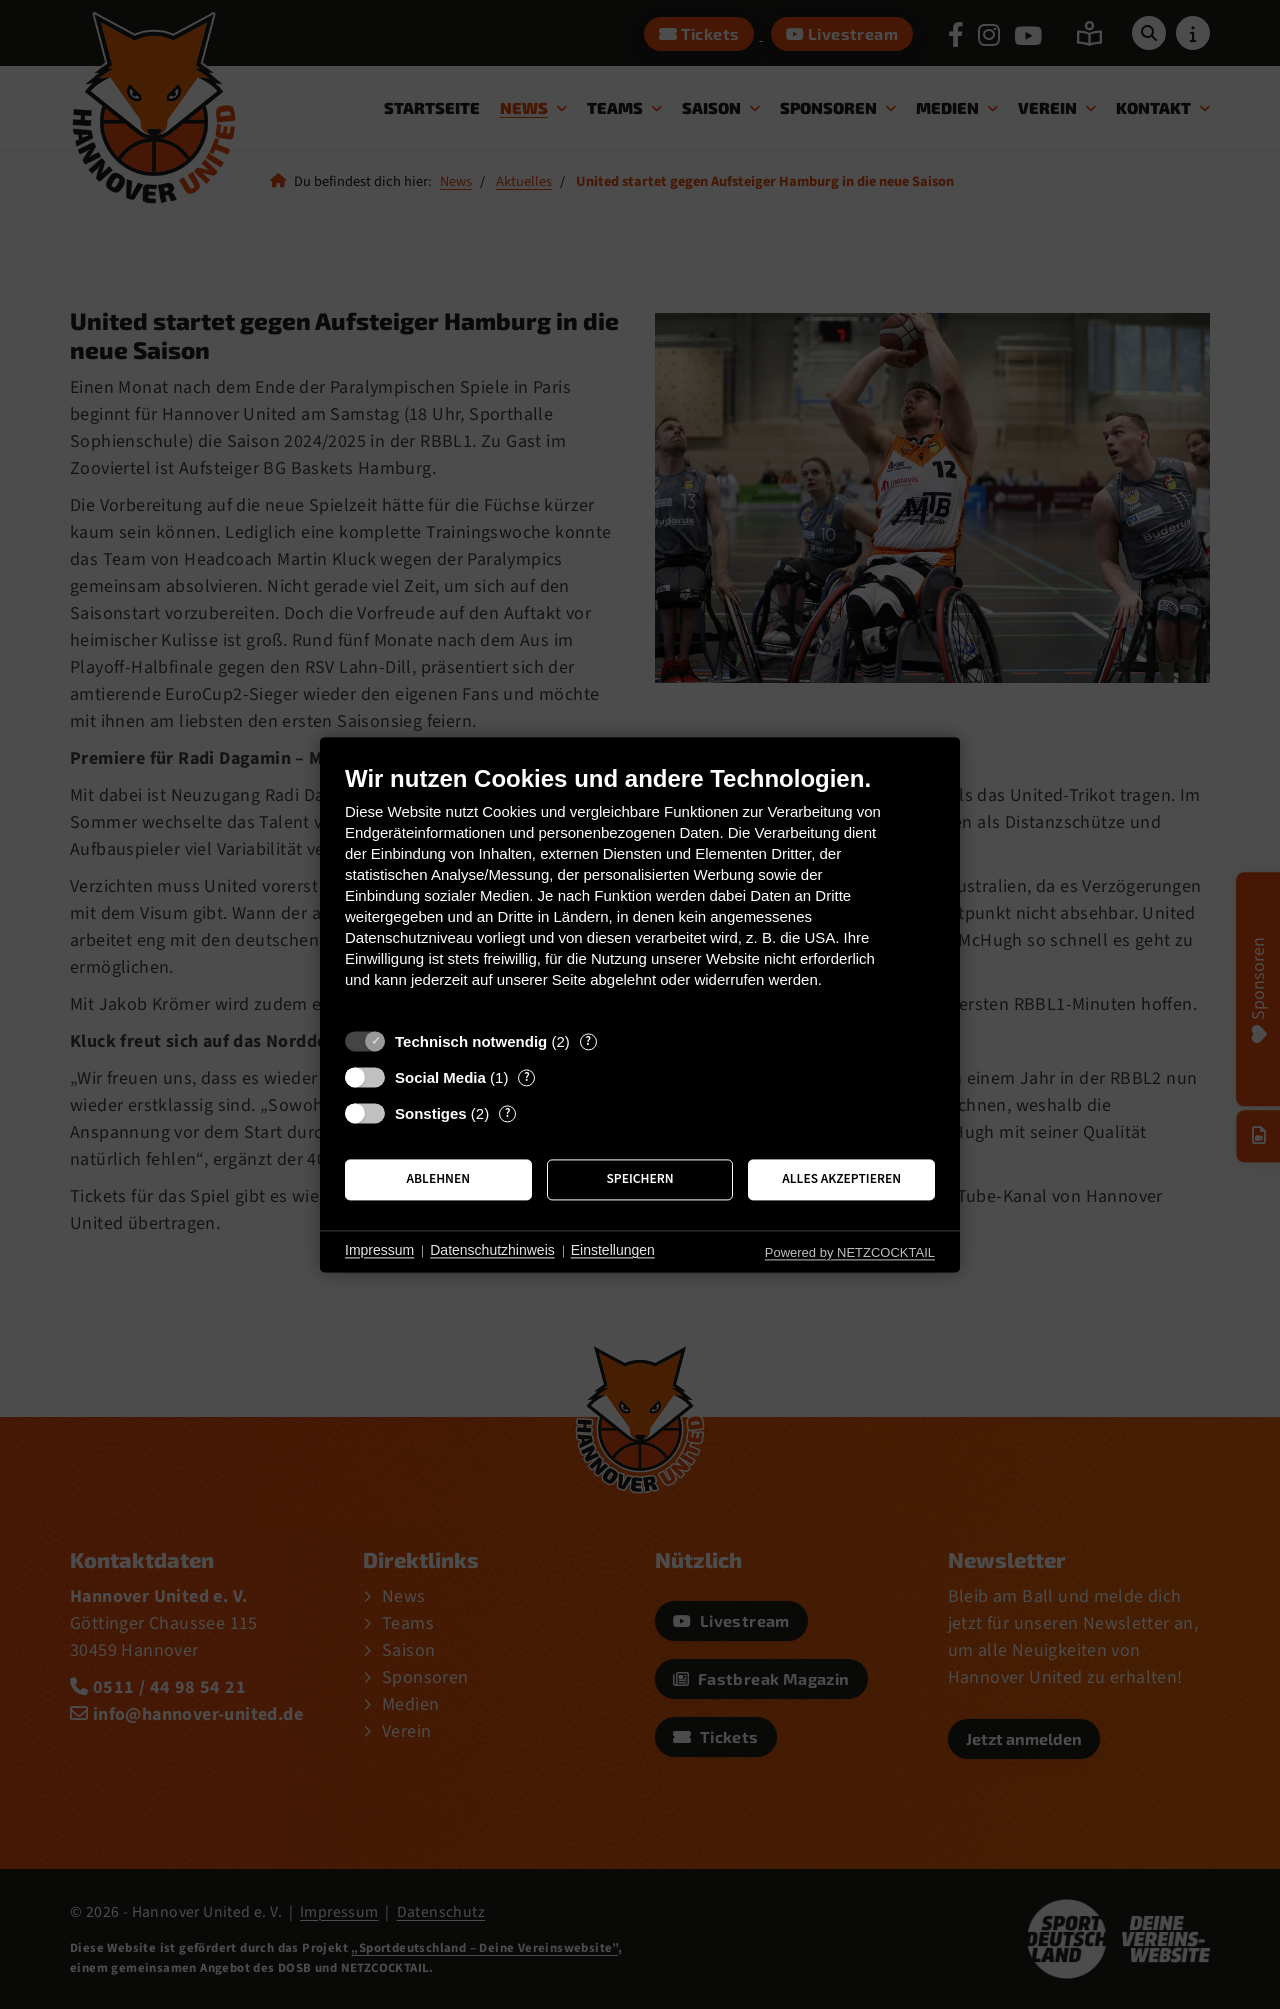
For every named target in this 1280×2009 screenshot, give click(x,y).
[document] (640, 891)
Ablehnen (439, 1179)
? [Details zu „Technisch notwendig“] (588, 1041)
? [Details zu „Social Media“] (527, 1077)
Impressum (379, 1251)
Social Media (440, 1077)
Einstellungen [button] (613, 1251)
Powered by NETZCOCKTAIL (850, 1252)
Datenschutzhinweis (492, 1251)
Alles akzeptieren (841, 1179)
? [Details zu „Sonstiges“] (508, 1113)
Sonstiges (431, 1113)
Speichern (639, 1179)
